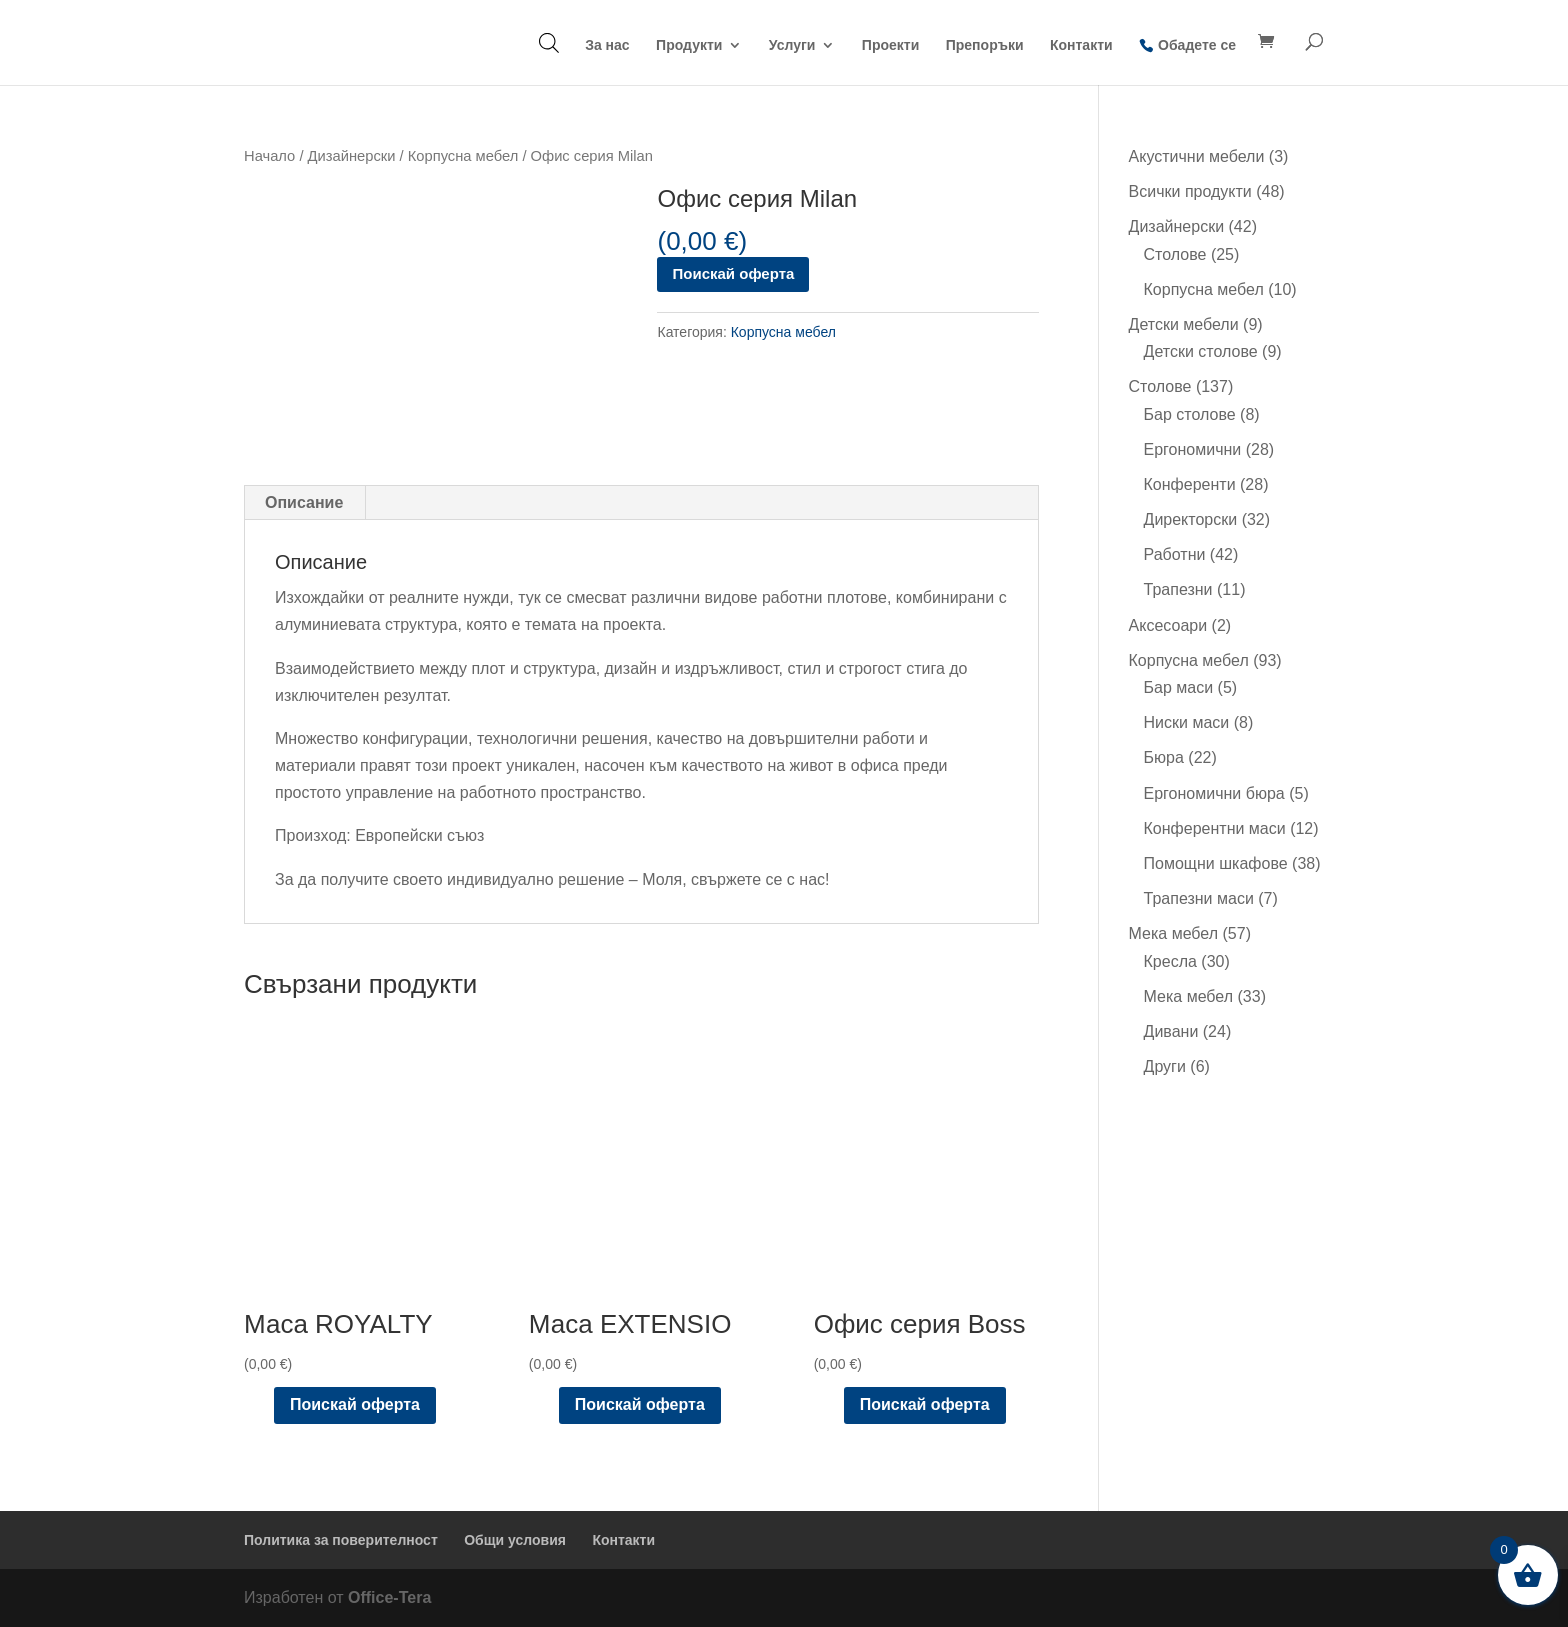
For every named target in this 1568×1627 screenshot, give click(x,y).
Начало (269, 156)
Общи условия (515, 1540)
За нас (607, 45)
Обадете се (1197, 45)
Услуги (792, 45)
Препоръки (985, 45)
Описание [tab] (304, 502)
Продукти (689, 45)
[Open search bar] (549, 42)
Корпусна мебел (463, 156)
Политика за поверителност (341, 1540)
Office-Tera (389, 1597)
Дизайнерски (352, 156)
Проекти (890, 45)
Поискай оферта (733, 273)
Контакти (1081, 45)
